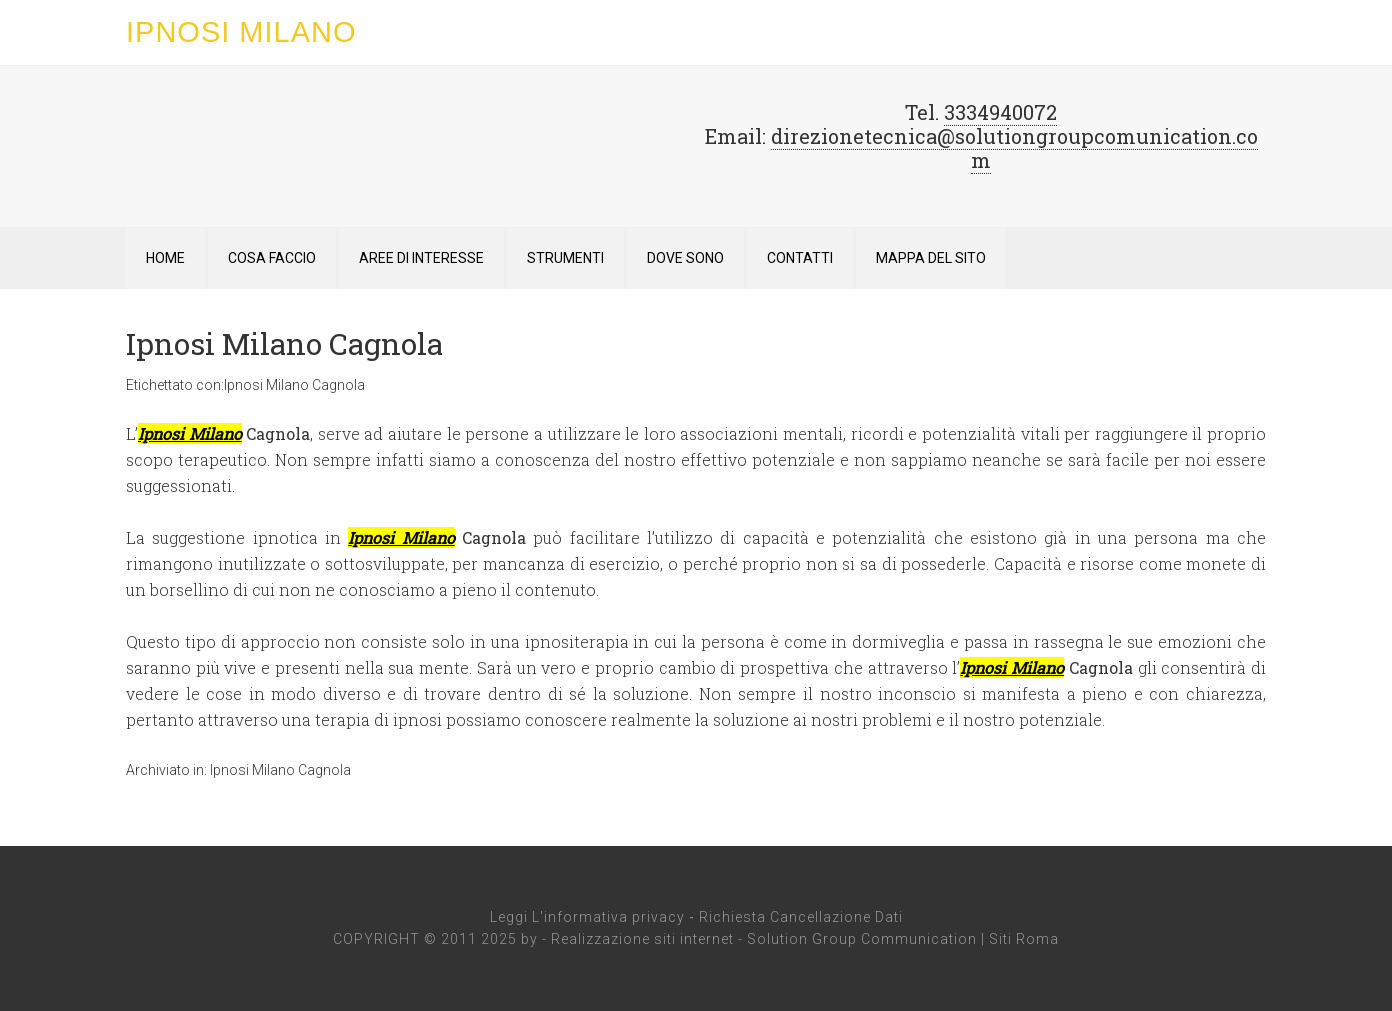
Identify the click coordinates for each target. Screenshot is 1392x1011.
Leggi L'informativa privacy (587, 917)
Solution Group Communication (862, 939)
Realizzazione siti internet (642, 939)
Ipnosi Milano (241, 32)
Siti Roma (1024, 939)
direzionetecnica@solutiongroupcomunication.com (1014, 148)
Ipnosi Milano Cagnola (284, 343)
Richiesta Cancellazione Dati (801, 917)
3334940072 (1000, 112)
